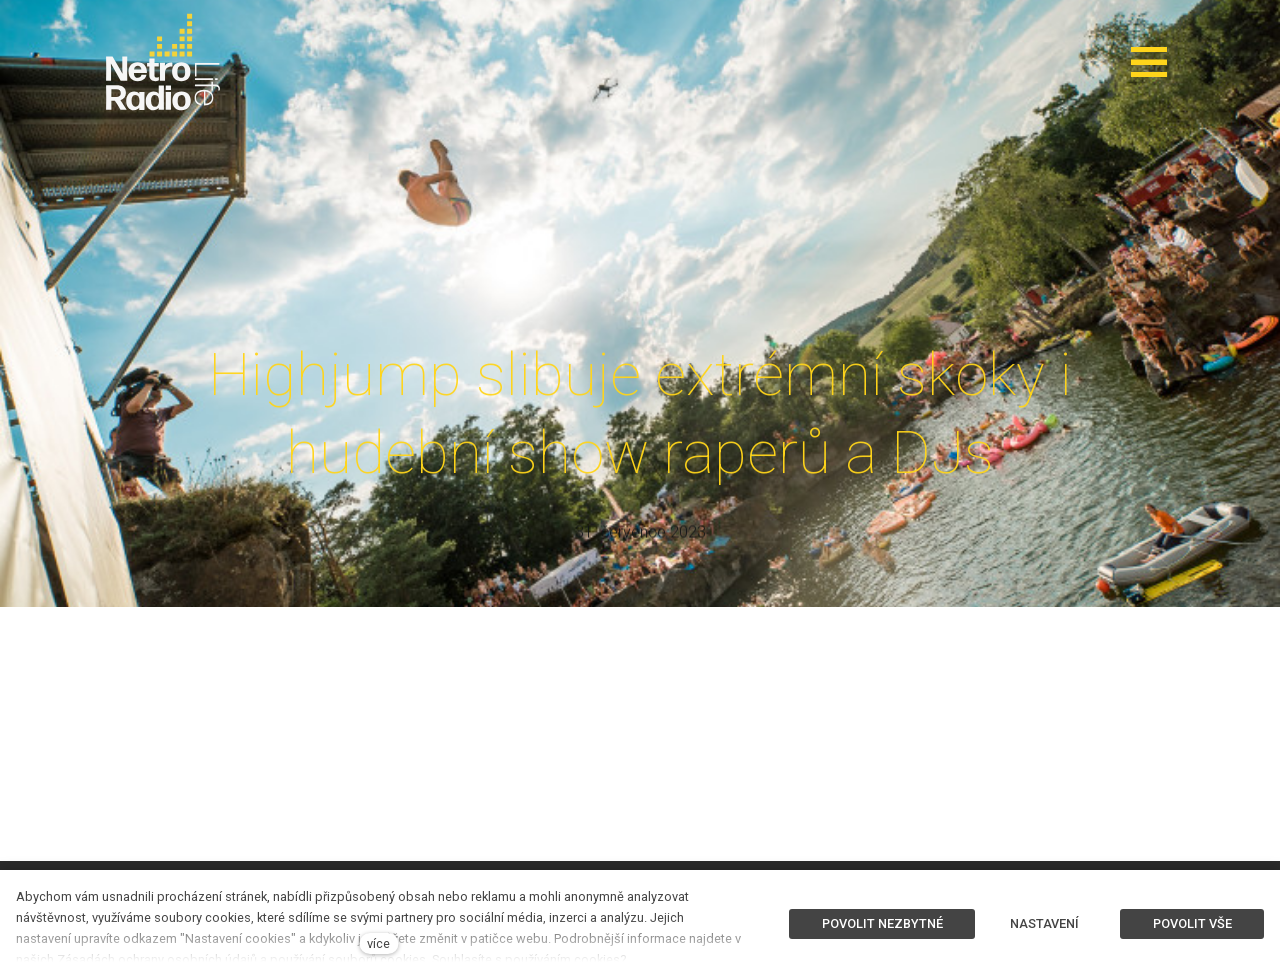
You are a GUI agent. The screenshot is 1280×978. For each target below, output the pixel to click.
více (378, 943)
